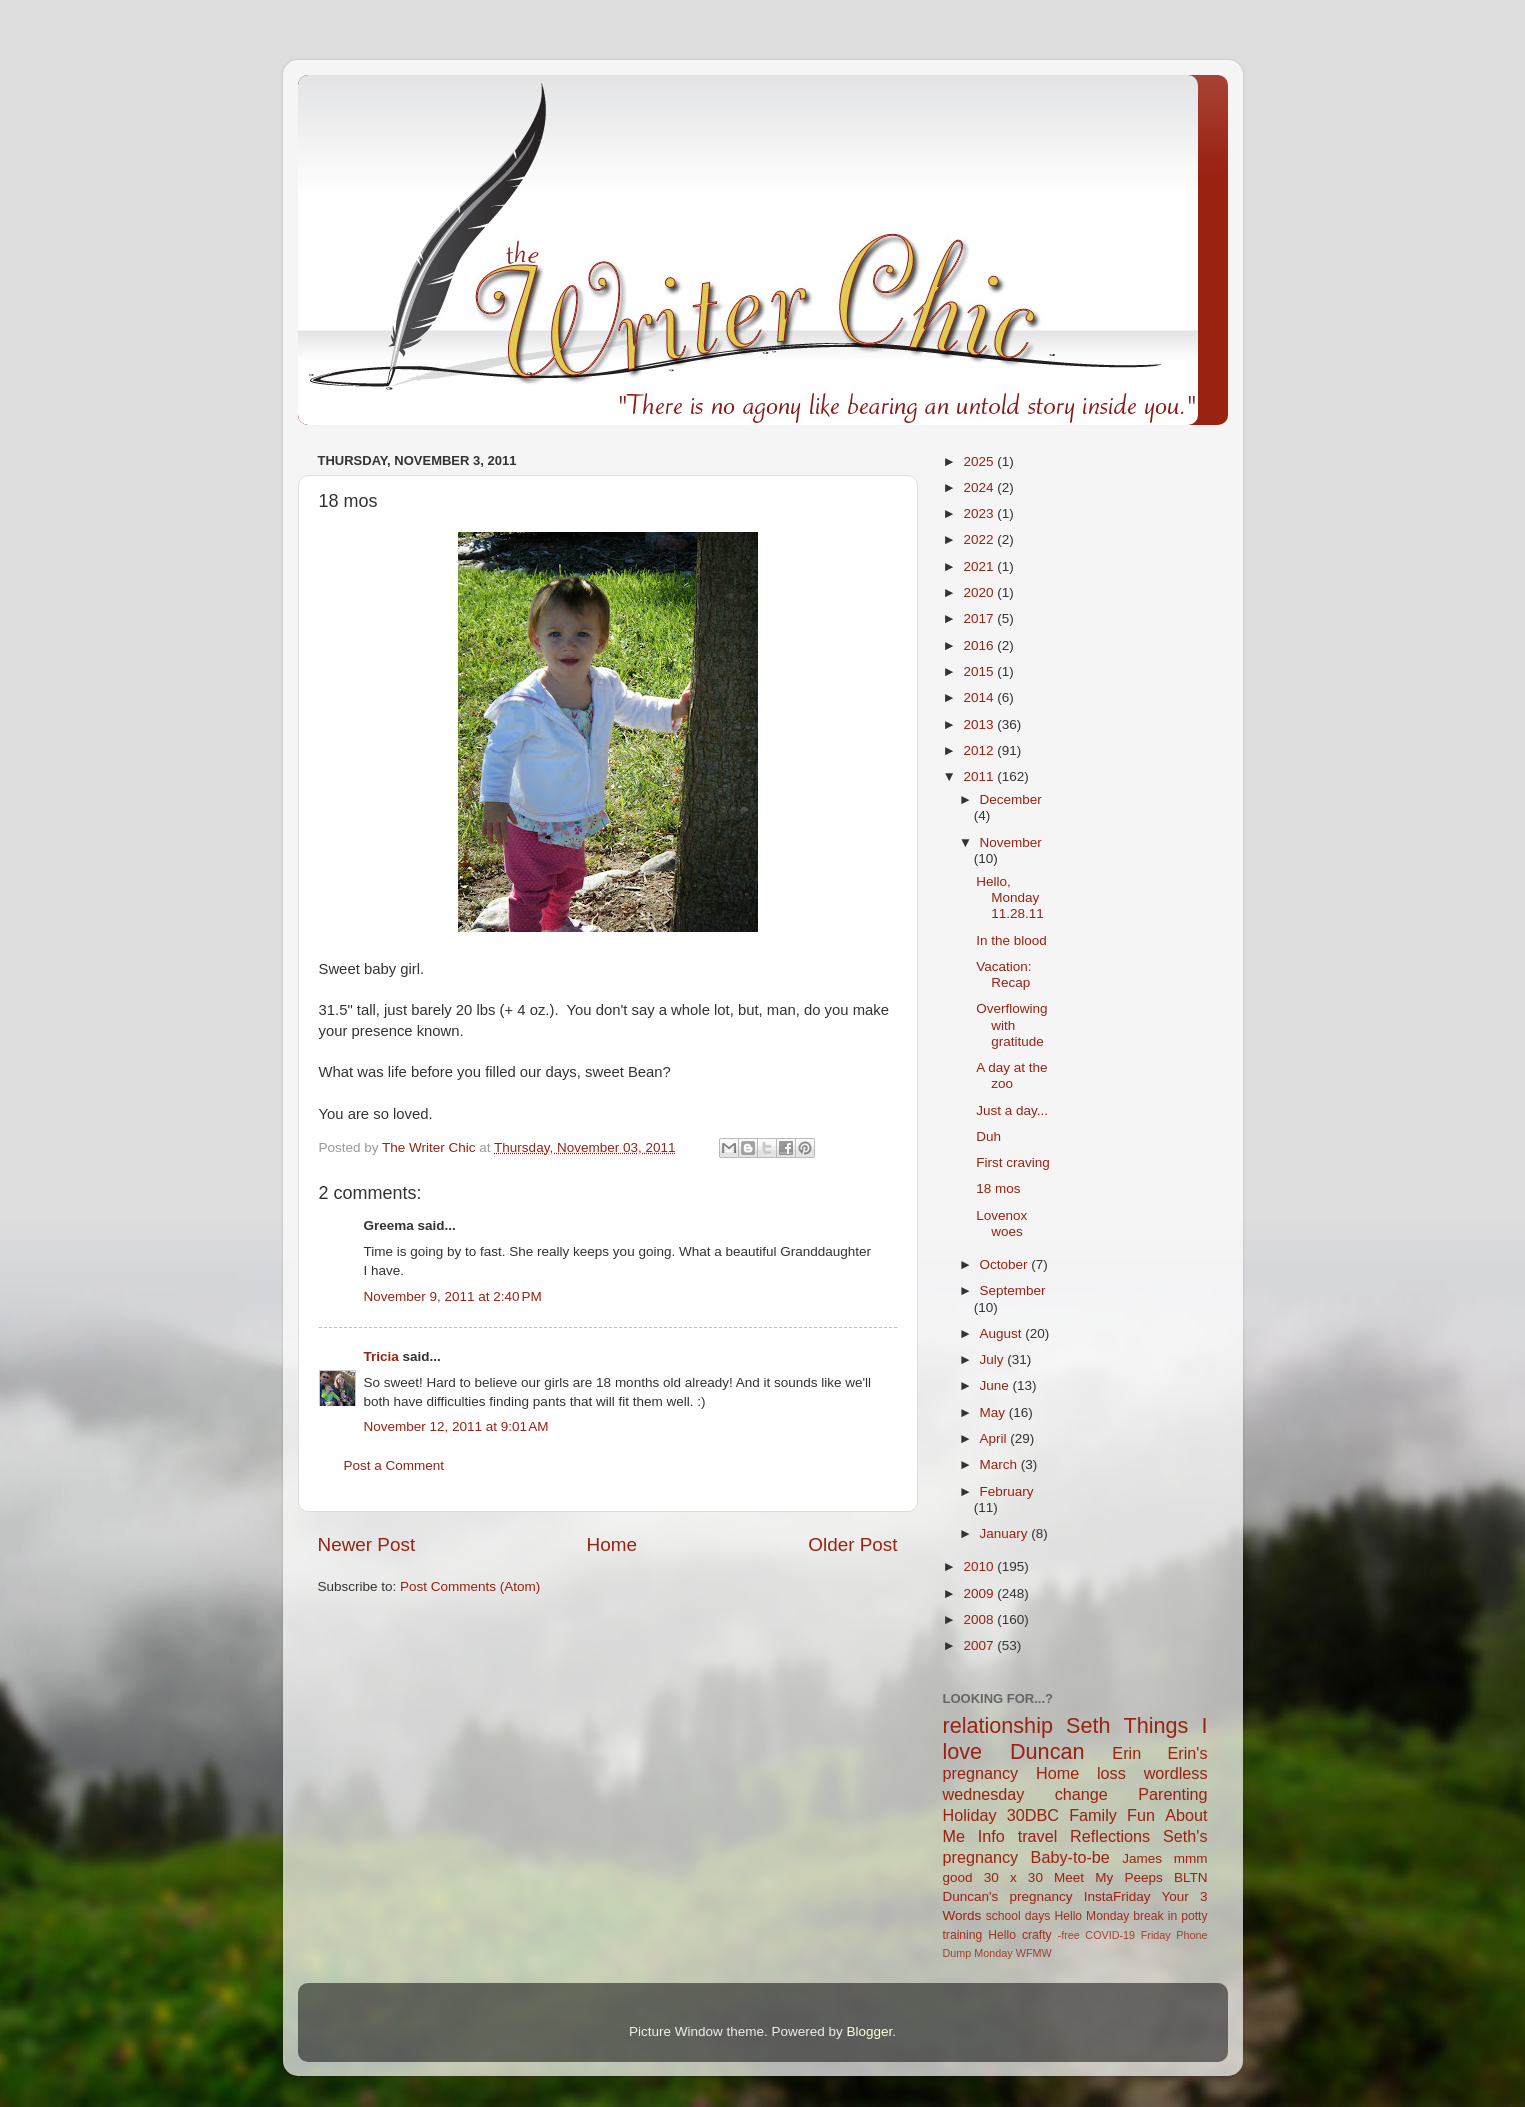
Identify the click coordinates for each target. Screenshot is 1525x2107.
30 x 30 (1013, 1877)
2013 (980, 724)
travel (1038, 1836)
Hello (1002, 1935)
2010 (980, 1566)
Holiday (970, 1815)
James (1142, 1858)
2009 (980, 1593)
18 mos (998, 1188)
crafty (1037, 1935)
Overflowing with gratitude (1011, 1024)
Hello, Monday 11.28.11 (1010, 897)
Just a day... (1012, 1110)
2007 (980, 1645)
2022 (980, 539)
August (1003, 1333)
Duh (988, 1136)
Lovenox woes (1001, 1223)
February (1007, 1491)
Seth (1088, 1725)
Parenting (1172, 1794)
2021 (980, 566)
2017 (980, 618)
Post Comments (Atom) (470, 1586)
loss (1111, 1773)
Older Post (852, 1544)
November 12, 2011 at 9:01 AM (456, 1426)
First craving (1013, 1162)
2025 (980, 461)
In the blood (1011, 940)
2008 (980, 1619)
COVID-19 (1110, 1935)
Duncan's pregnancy (1008, 1896)
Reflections (1110, 1836)
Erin (1126, 1753)
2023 (980, 513)
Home (612, 1544)
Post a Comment (394, 1465)
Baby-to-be (1070, 1857)
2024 (980, 487)
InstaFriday (1117, 1896)
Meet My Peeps (1108, 1877)
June (996, 1385)
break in (1155, 1916)
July (994, 1359)
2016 (980, 645)
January (1006, 1533)
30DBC (1033, 1815)
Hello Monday (1091, 1916)
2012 (980, 750)
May (994, 1412)
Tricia (381, 1356)
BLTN (1191, 1877)
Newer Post (367, 1544)
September (1013, 1290)
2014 (980, 697)
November (1011, 842)
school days (1018, 1916)
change (1081, 1794)
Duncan (1047, 1751)
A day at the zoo (1011, 1075)
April (995, 1438)
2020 (980, 592)
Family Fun (1112, 1815)
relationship (998, 1725)
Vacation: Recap (1003, 974)
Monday (993, 1953)
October (1006, 1264)
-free (1069, 1935)
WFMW (1034, 1953)
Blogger (870, 2031)
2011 (980, 776)
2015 (980, 671)
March (1000, 1464)
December (1011, 799)
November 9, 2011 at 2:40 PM (453, 1296)
